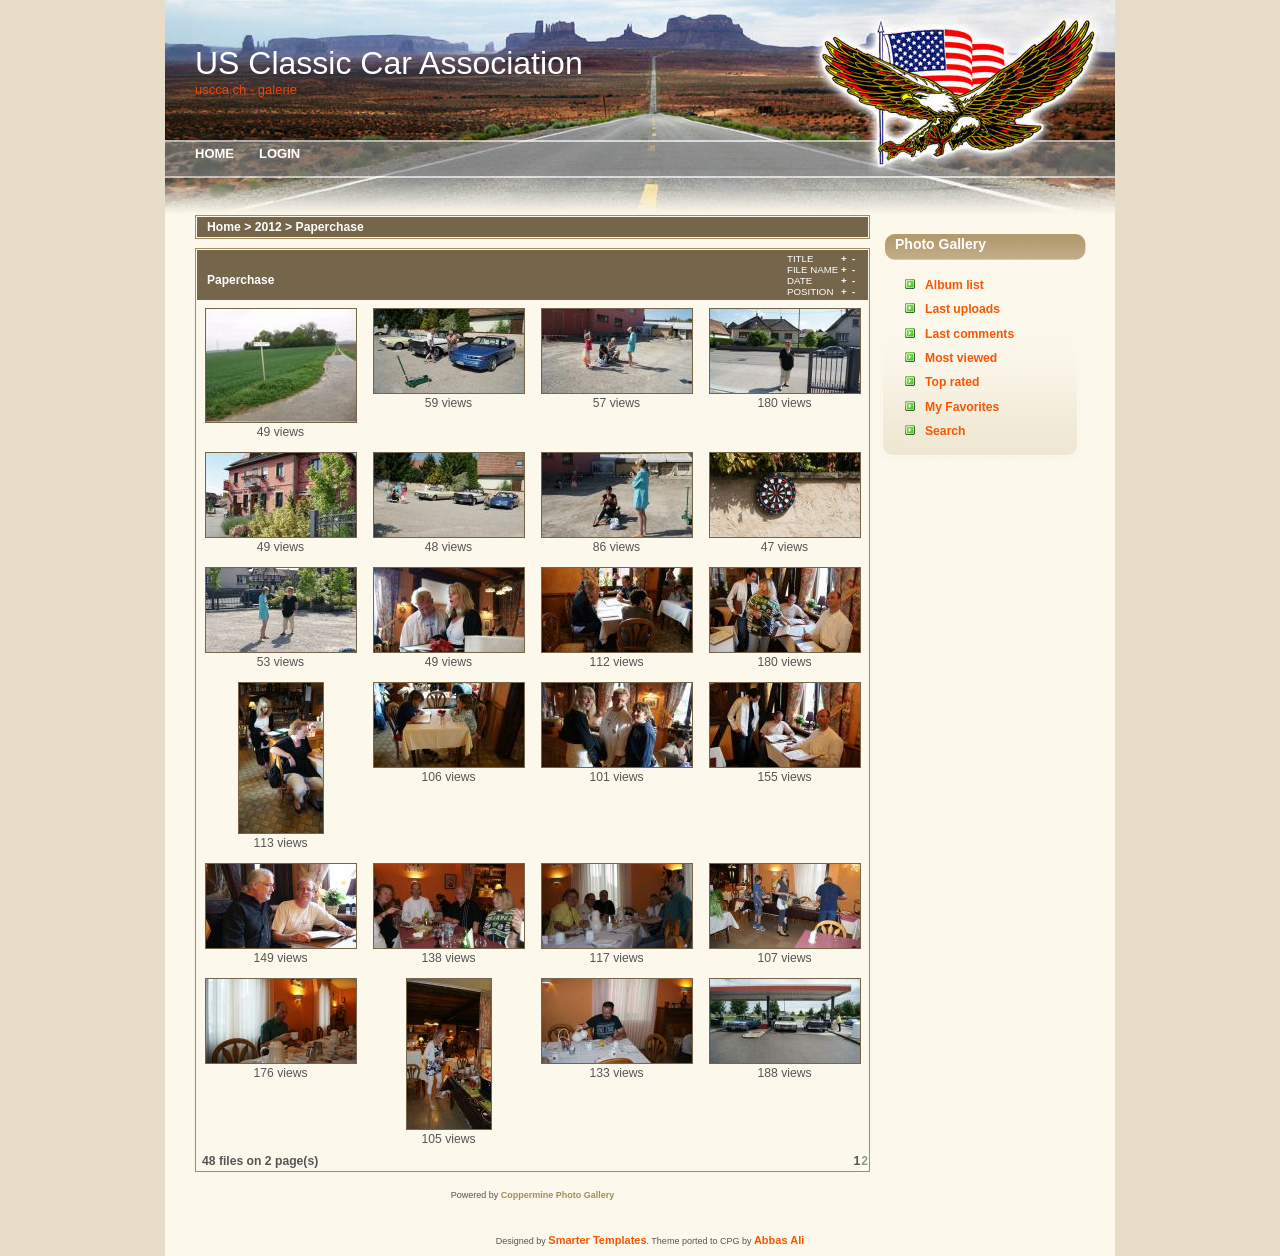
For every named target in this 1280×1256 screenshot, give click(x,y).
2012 (268, 227)
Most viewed (961, 358)
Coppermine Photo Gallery (558, 1195)
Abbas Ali (779, 1240)
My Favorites (962, 407)
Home (214, 153)
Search (945, 431)
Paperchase (330, 227)
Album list (954, 285)
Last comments (969, 334)
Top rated (952, 382)
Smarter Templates (597, 1240)
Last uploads (962, 309)
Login (279, 153)
